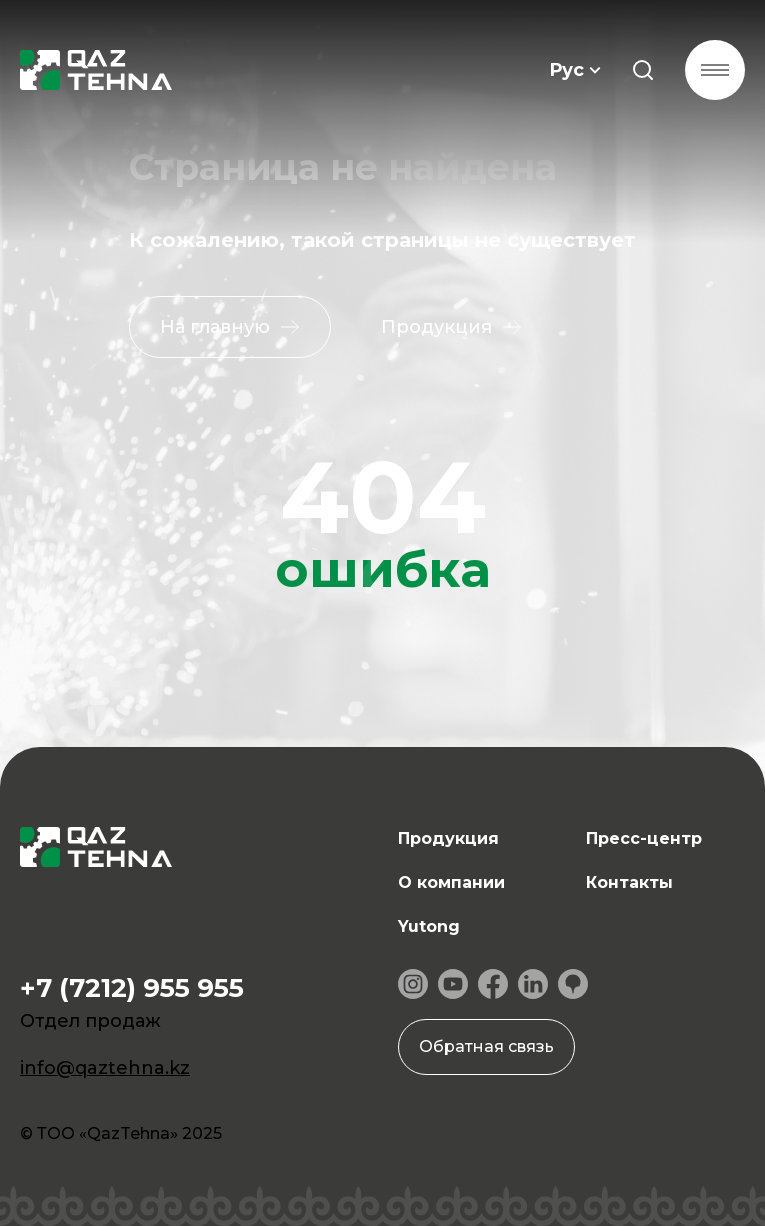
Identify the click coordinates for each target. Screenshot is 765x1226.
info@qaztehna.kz (105, 1068)
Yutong (429, 926)
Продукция (448, 838)
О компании (451, 882)
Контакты (629, 882)
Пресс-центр (644, 838)
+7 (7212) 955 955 (132, 988)
